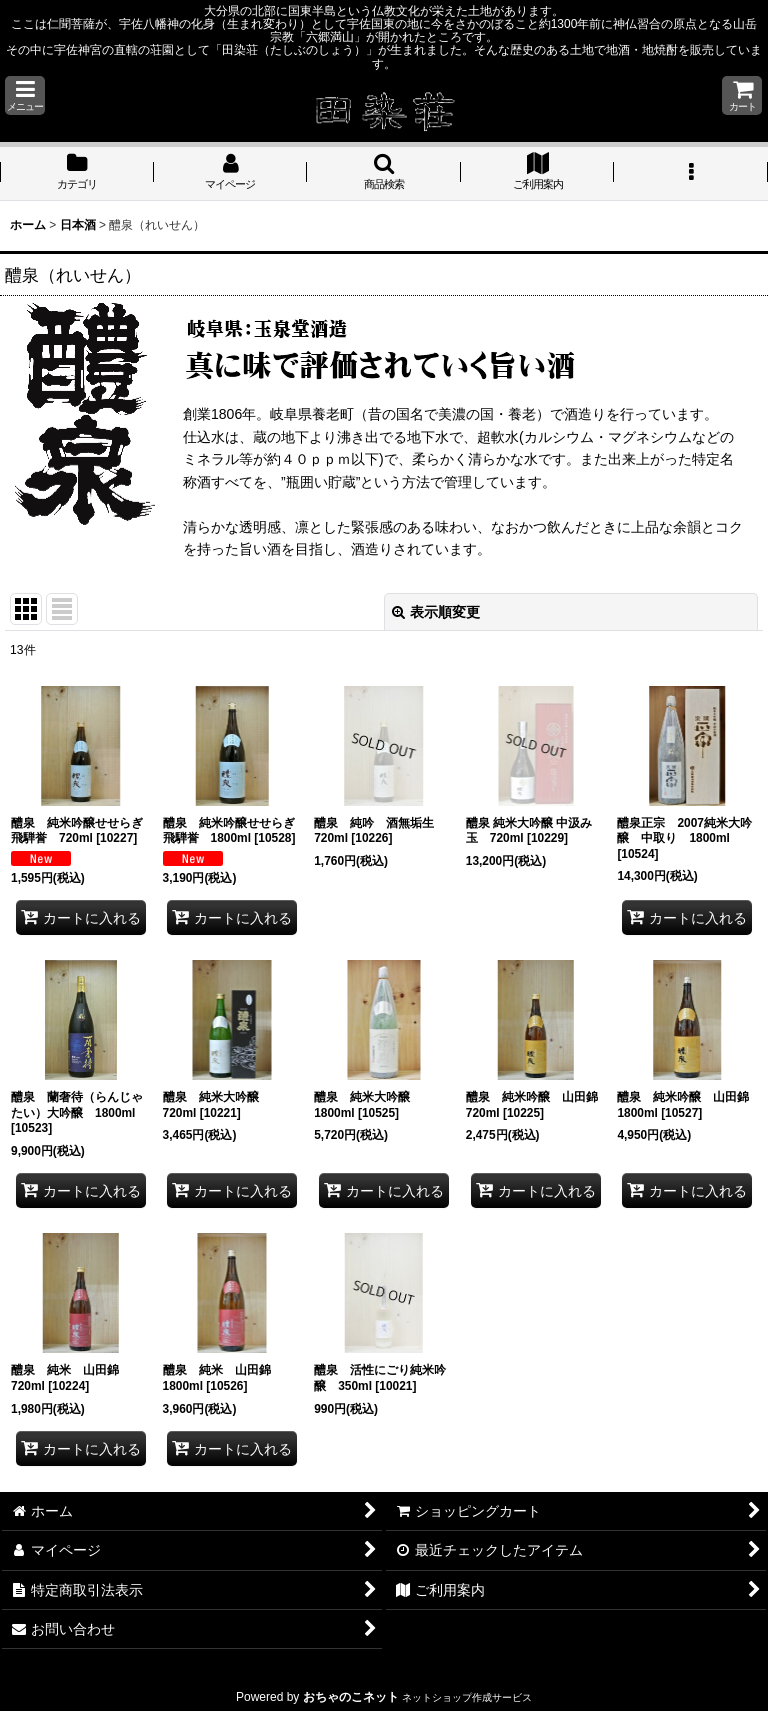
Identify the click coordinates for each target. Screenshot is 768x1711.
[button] (25, 95)
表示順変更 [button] (436, 612)
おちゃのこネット (351, 1697)
